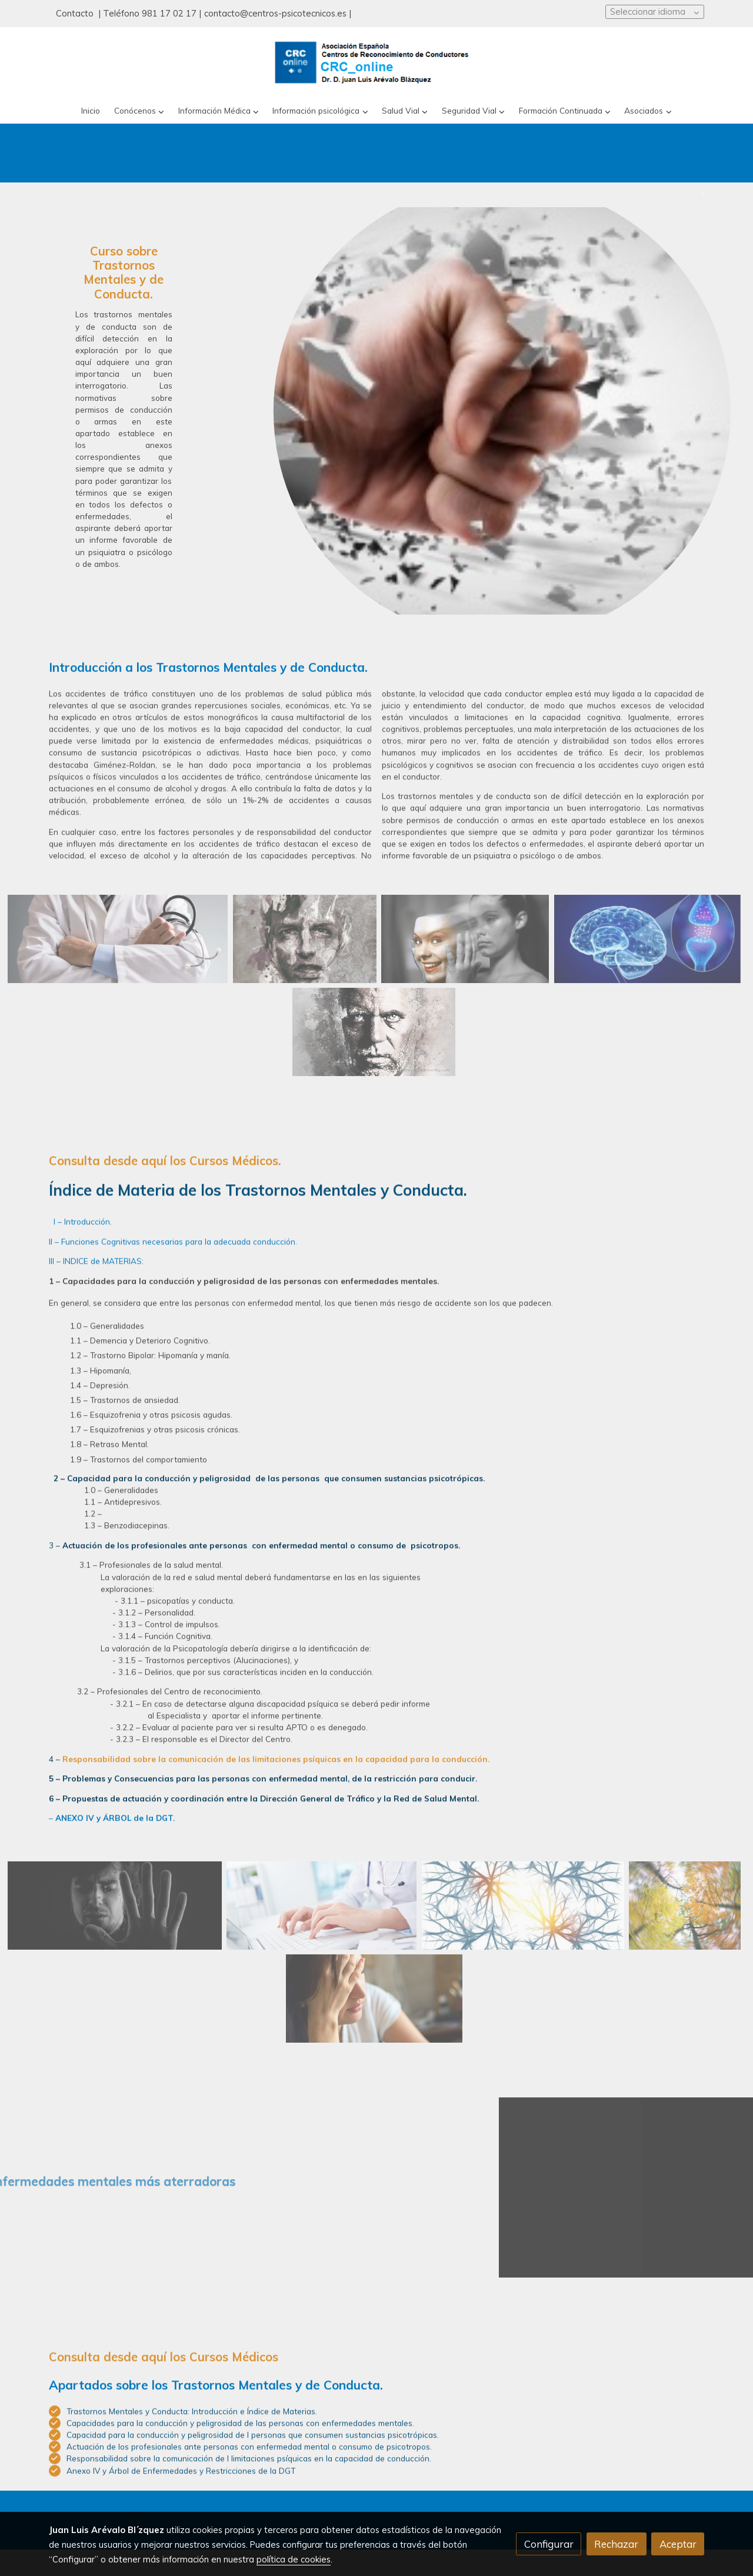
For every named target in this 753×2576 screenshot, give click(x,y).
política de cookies (293, 2559)
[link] (376, 63)
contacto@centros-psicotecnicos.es (275, 13)
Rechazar (616, 2544)
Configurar (549, 2544)
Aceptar (678, 2544)
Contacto (76, 13)
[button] (139, 111)
